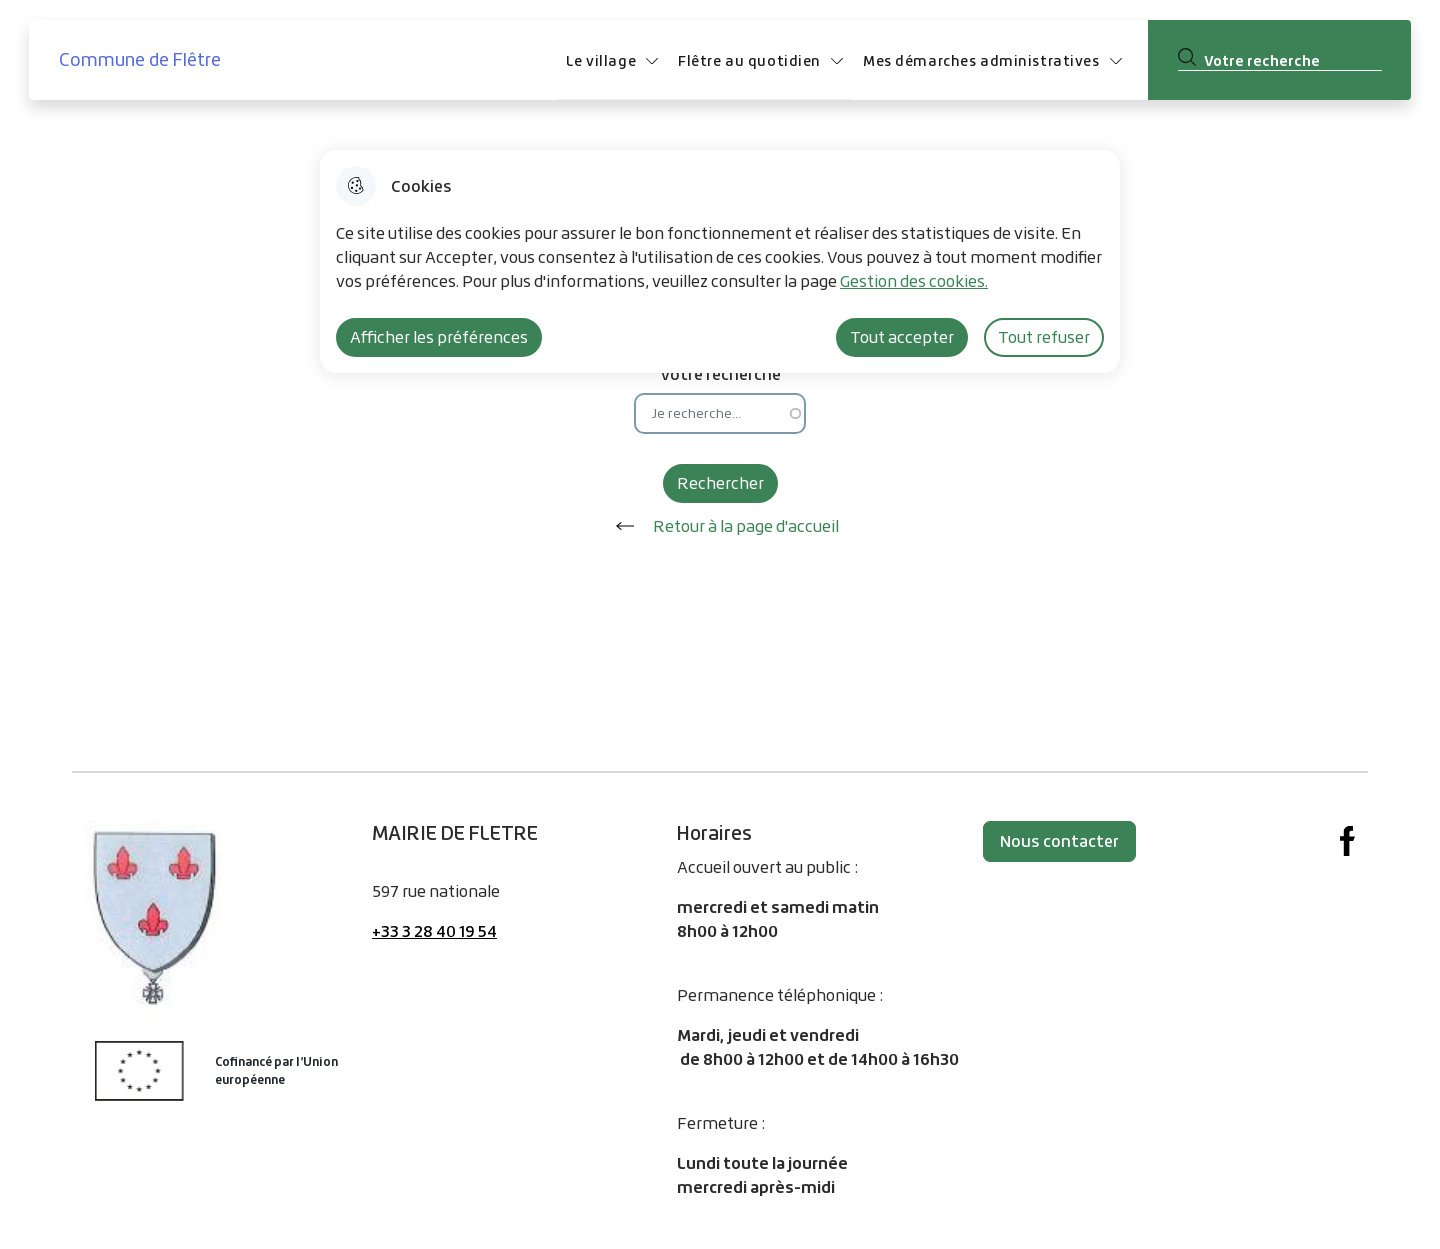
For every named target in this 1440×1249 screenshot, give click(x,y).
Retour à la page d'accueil (720, 526)
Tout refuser (1044, 337)
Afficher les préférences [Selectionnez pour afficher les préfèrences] (439, 337)
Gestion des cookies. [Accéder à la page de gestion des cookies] (914, 281)
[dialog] (720, 261)
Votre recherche (720, 373)
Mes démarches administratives (981, 60)
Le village (601, 60)
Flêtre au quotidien (749, 60)
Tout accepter (902, 337)
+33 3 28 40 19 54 (434, 931)
